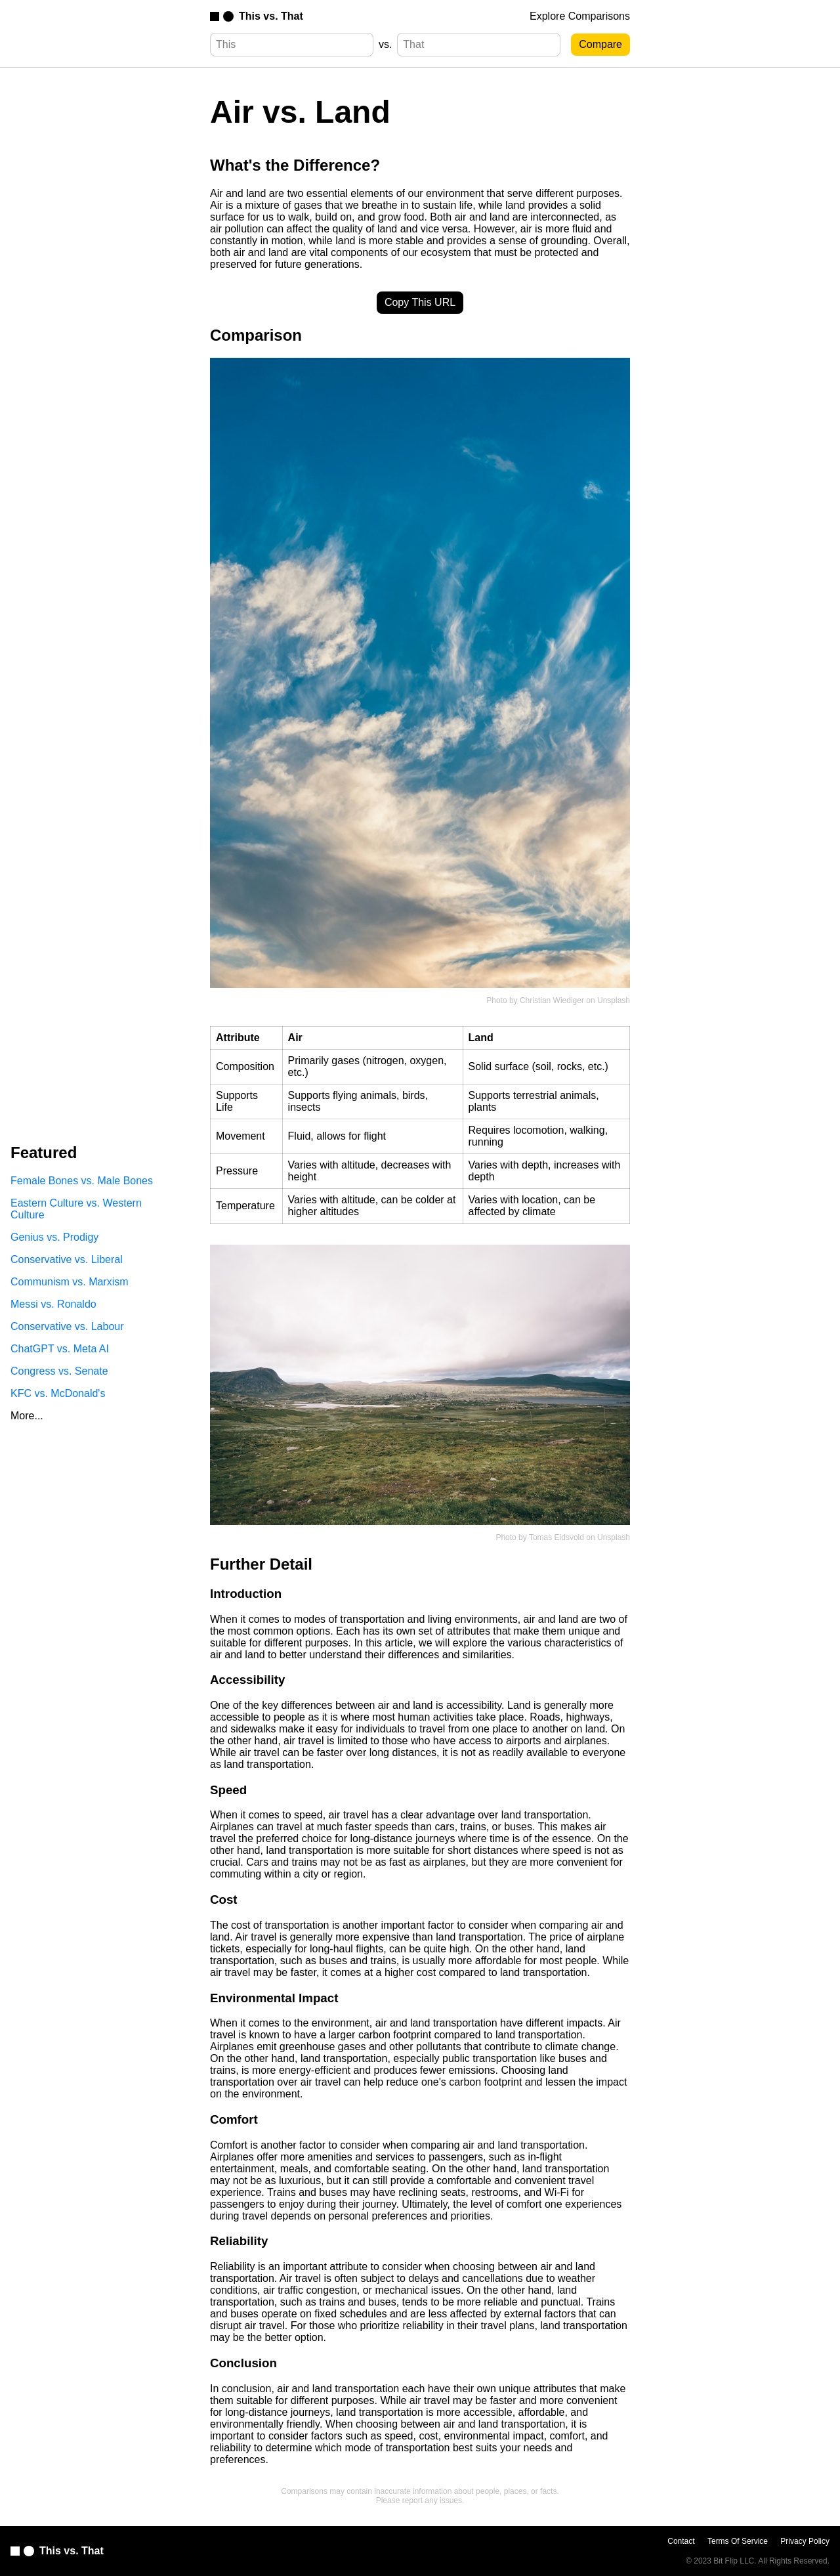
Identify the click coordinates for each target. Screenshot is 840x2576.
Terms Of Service (737, 2541)
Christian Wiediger (552, 1000)
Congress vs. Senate (59, 1371)
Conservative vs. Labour (67, 1326)
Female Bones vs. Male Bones (81, 1180)
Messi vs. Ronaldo (53, 1304)
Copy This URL (420, 302)
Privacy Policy (805, 2541)
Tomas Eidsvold (556, 1537)
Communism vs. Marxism (69, 1281)
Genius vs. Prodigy (54, 1237)
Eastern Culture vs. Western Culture (76, 1208)
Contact (680, 2541)
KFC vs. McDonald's (57, 1393)
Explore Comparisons (580, 16)
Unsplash (613, 1000)
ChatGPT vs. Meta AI (59, 1348)
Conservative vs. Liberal (66, 1259)
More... (26, 1415)
